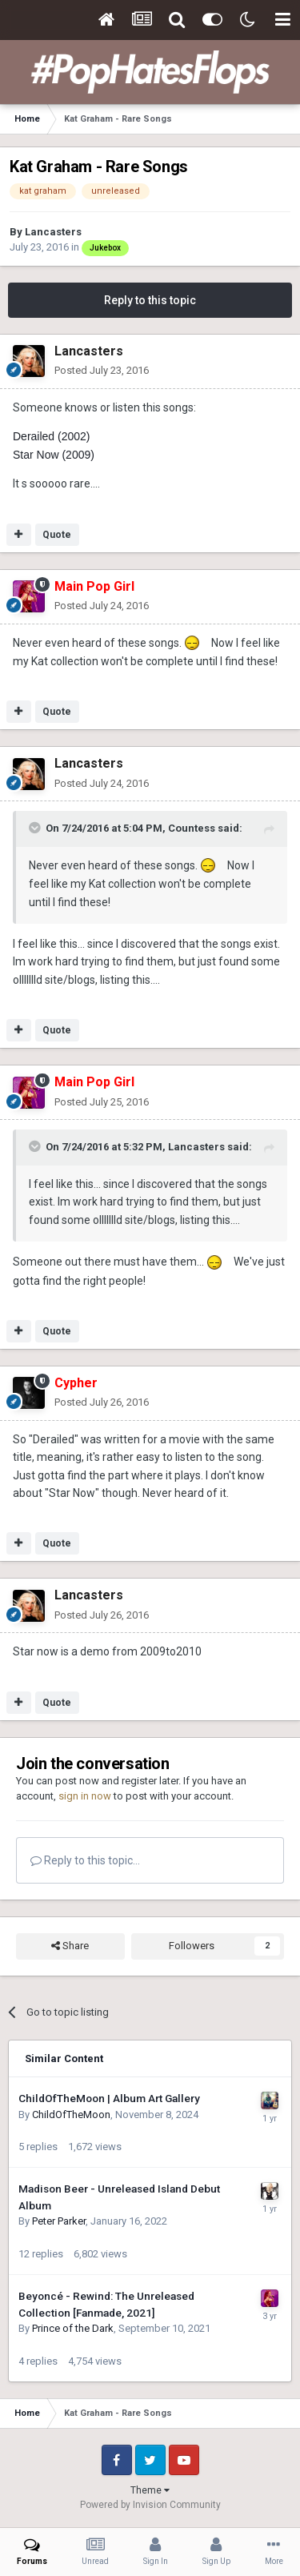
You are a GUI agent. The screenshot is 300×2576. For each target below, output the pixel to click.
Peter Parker (59, 2221)
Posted (101, 370)
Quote (56, 534)
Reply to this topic (150, 300)
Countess (191, 828)
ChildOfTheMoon (71, 2115)
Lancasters (53, 232)
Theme (150, 2490)
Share (70, 1946)
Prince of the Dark (73, 2328)
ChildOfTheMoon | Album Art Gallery (109, 2098)
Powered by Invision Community (150, 2504)
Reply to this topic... (85, 1860)
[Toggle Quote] (36, 827)
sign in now (84, 1796)
